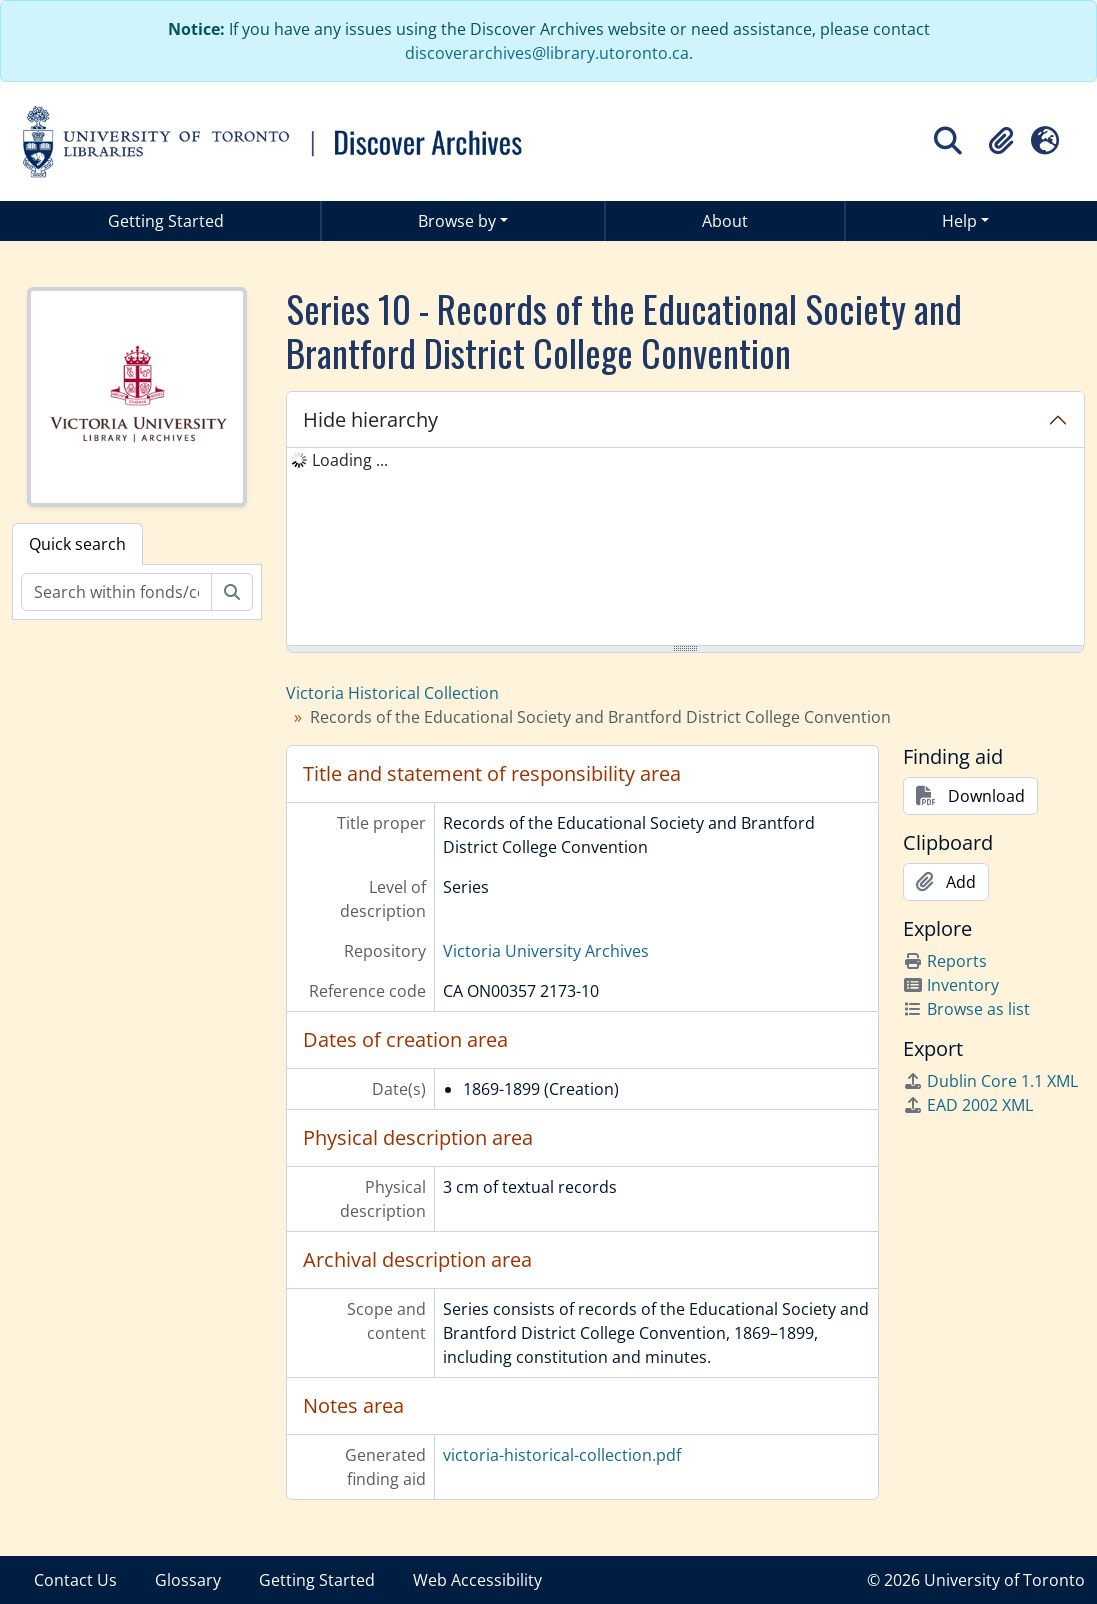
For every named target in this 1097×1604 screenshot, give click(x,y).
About (725, 221)
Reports (945, 961)
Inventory (951, 985)
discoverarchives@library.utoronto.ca (547, 53)
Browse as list (966, 1009)
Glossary (188, 1580)
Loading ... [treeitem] (350, 460)
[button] (1001, 141)
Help (959, 221)
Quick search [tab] (77, 544)
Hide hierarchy (370, 419)
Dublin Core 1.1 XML (990, 1081)
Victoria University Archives (546, 951)
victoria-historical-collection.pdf (562, 1455)
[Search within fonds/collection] (116, 592)
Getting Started (166, 221)
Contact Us (75, 1580)
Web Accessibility (477, 1580)
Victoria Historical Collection (392, 693)
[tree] (685, 548)
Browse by (457, 221)
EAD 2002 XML (968, 1105)
